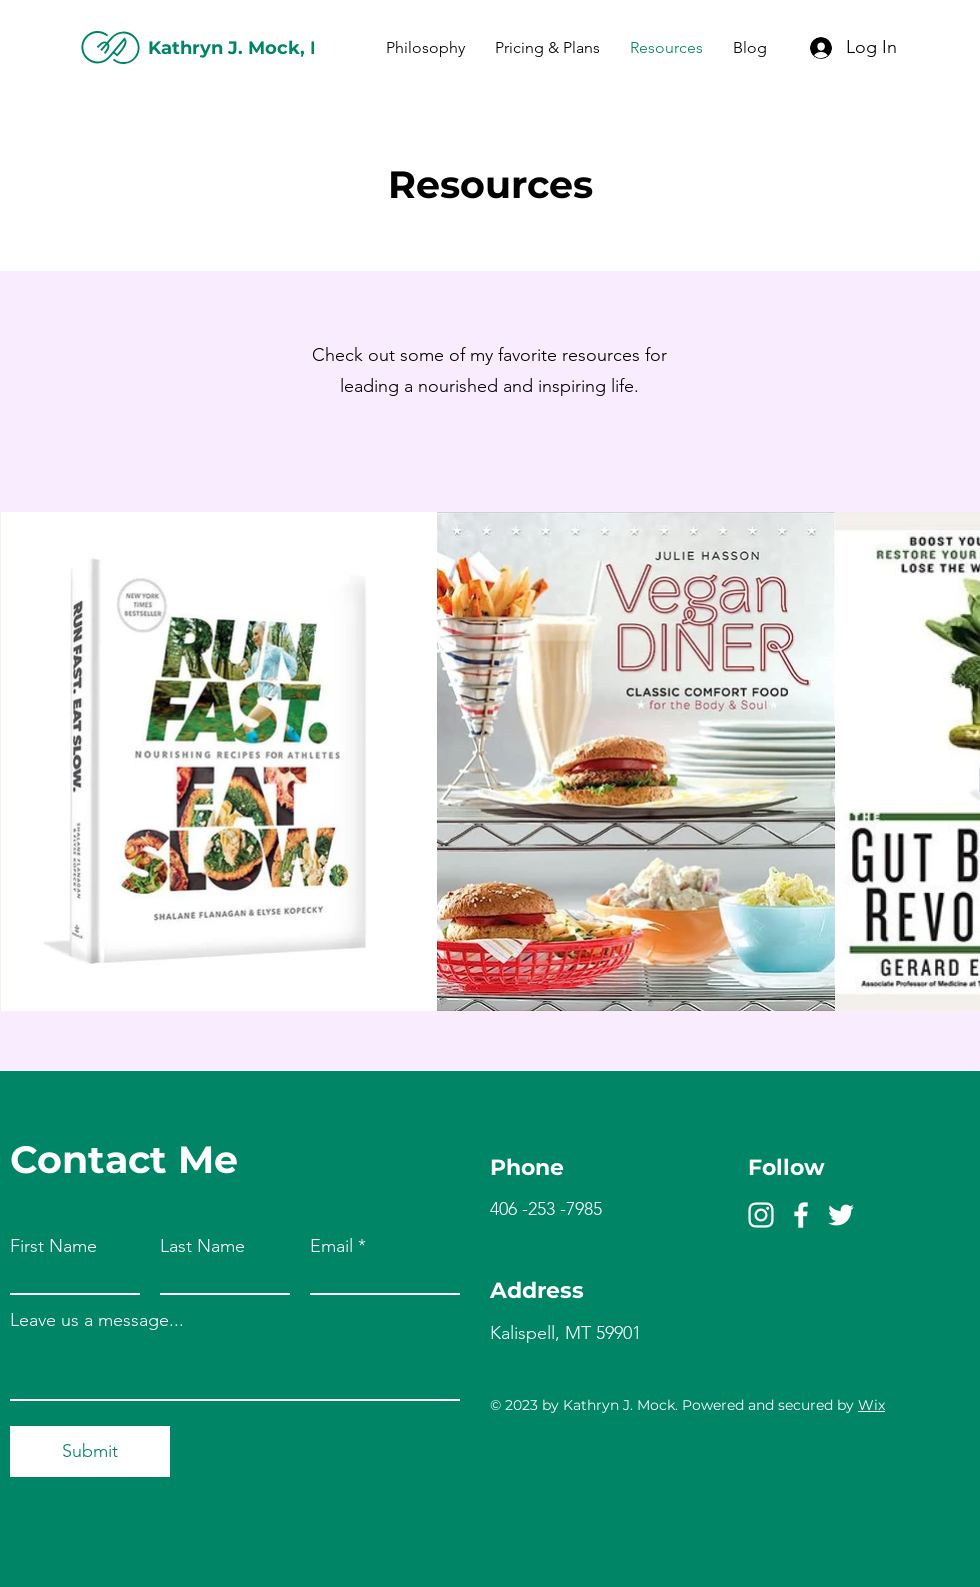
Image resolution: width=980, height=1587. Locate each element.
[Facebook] (801, 1215)
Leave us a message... (97, 1320)
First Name (53, 1246)
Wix (871, 1405)
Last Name (202, 1246)
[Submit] (90, 1451)
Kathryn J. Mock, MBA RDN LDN (301, 48)
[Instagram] (761, 1215)
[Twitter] (841, 1215)
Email (331, 1246)
